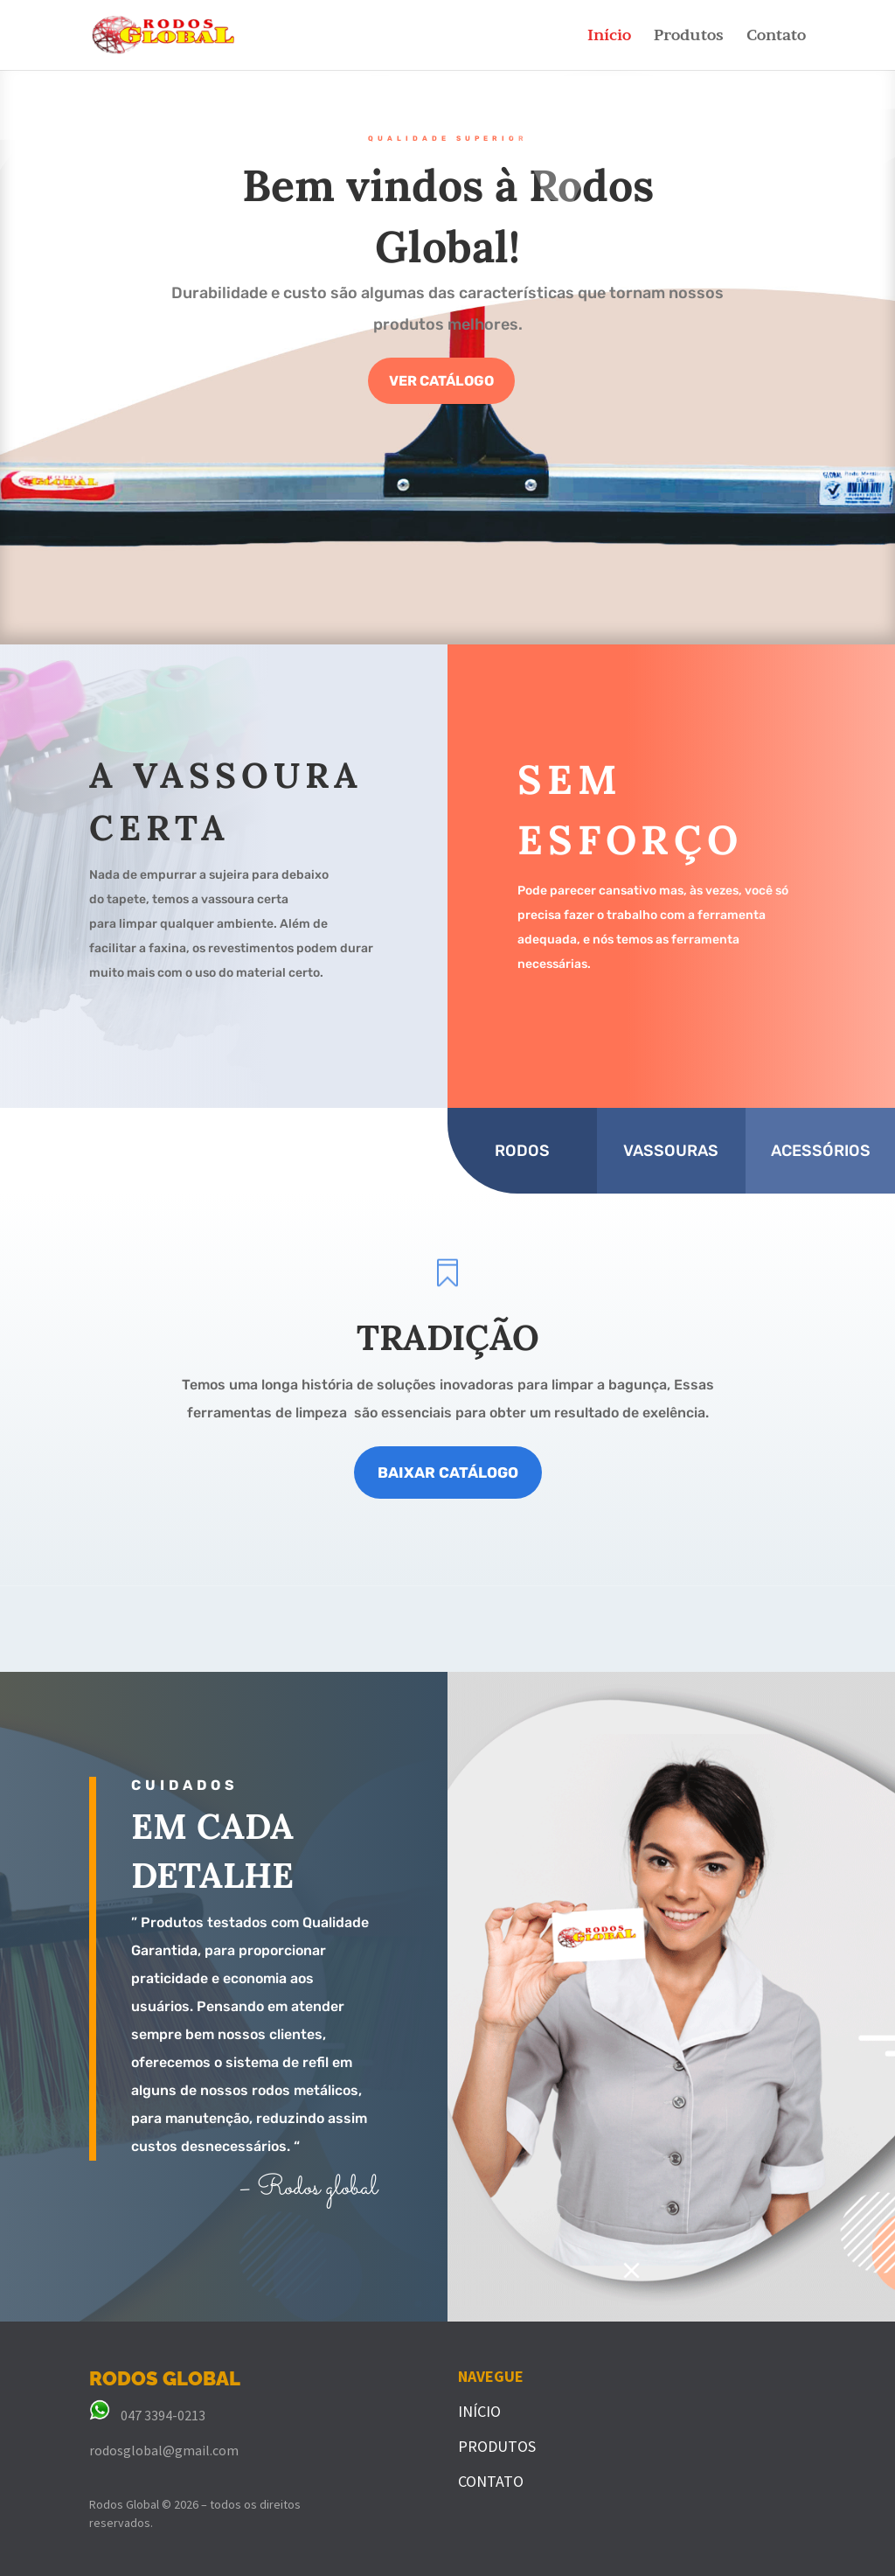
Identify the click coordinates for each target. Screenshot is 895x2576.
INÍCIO (479, 2411)
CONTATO (491, 2481)
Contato (776, 36)
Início (609, 36)
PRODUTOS (497, 2446)
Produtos (689, 36)
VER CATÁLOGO (441, 388)
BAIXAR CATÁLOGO (448, 1472)
